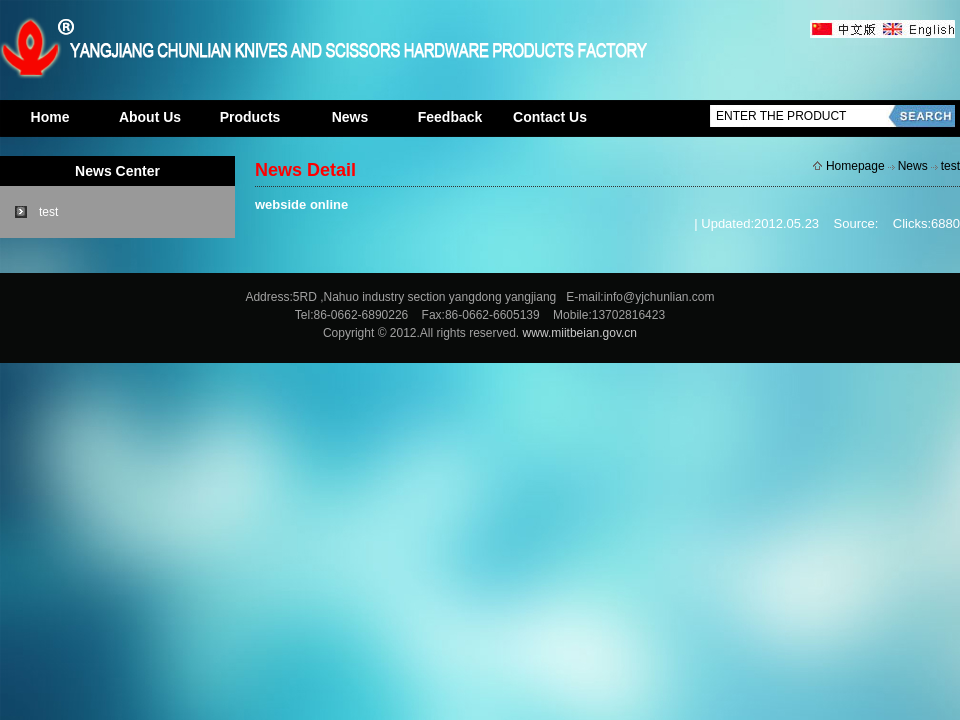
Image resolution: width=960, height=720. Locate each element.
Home (50, 117)
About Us (150, 117)
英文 (917, 30)
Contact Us (550, 117)
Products (250, 117)
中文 (845, 30)
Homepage (855, 166)
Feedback (450, 117)
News (350, 117)
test (48, 212)
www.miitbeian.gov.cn (580, 333)
